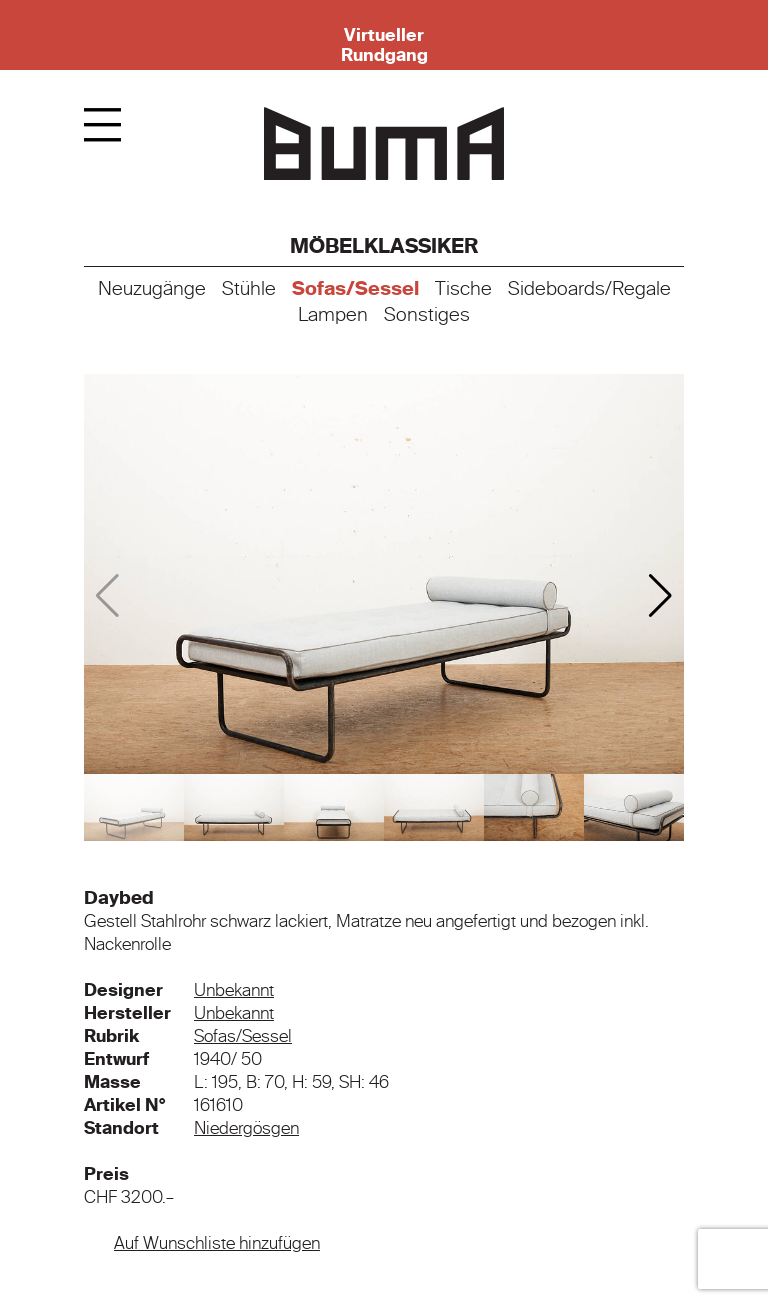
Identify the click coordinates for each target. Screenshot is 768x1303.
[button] (660, 596)
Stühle (249, 289)
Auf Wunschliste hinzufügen (217, 1243)
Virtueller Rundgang (384, 45)
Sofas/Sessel (355, 289)
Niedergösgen (246, 1128)
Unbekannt (234, 990)
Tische (463, 289)
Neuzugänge (152, 289)
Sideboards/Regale (589, 289)
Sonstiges (427, 315)
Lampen (333, 315)
